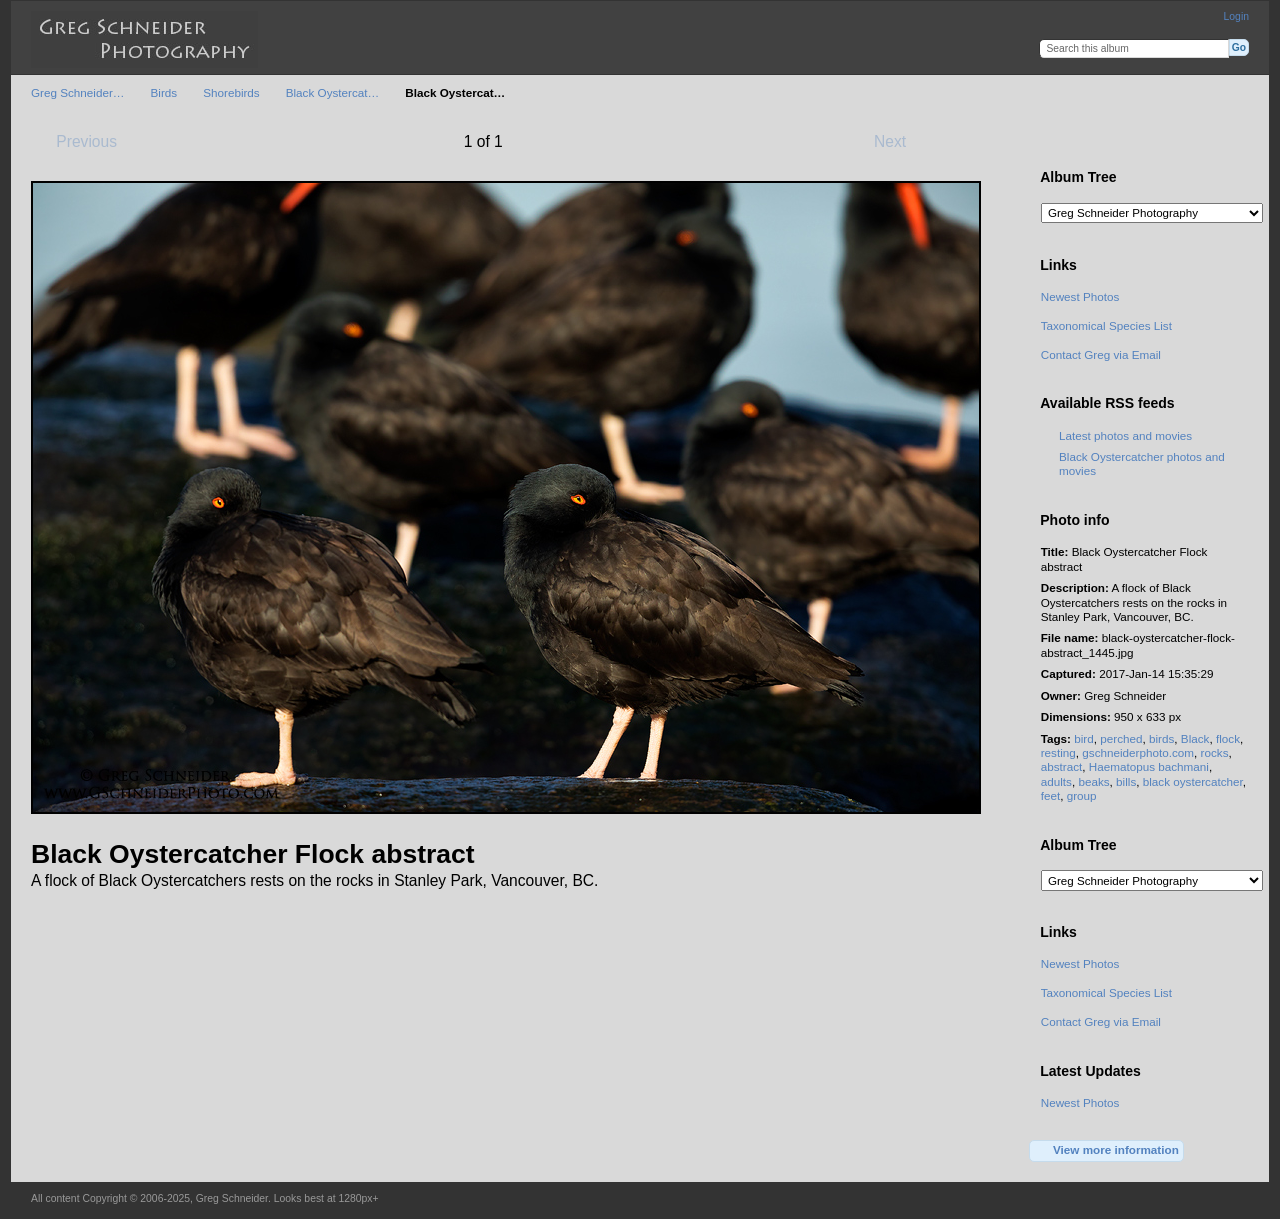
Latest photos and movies (1125, 435)
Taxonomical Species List (1106, 325)
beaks (1093, 781)
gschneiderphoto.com (1138, 752)
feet (1051, 795)
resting (1058, 752)
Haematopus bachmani (1149, 766)
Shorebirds (231, 92)
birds (1161, 738)
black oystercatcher (1193, 781)
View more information (1107, 1151)
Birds (164, 92)
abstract (1062, 766)
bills (1126, 781)
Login (1236, 16)
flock (1228, 738)
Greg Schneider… (78, 92)
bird (1084, 738)
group (1082, 795)
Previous (77, 141)
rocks (1215, 752)
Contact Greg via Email (1101, 354)
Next (899, 141)
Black (1195, 738)
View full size (1051, 140)
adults (1056, 781)
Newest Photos (1080, 296)
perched (1121, 738)
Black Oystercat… (333, 92)
